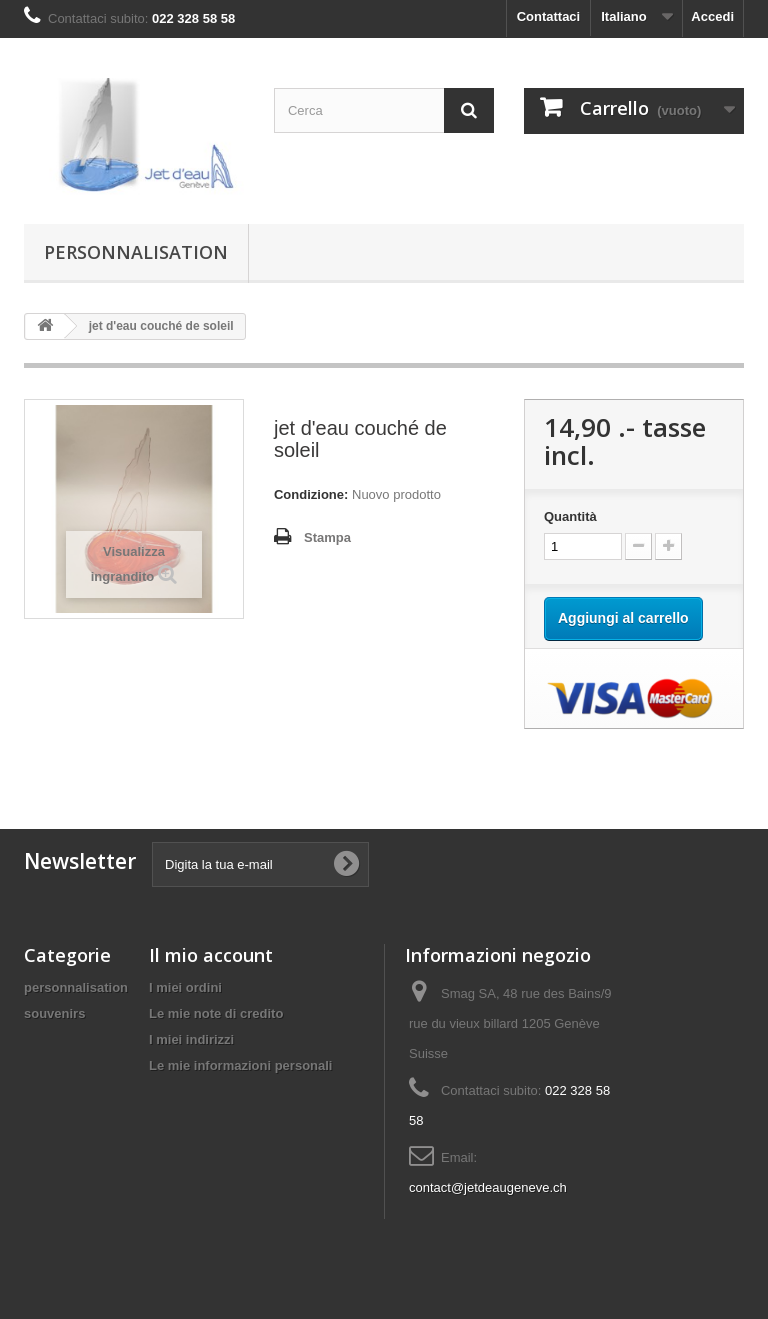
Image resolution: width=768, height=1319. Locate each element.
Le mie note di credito (216, 1013)
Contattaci (549, 16)
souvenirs (54, 1013)
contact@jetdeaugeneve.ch (488, 1187)
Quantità (570, 516)
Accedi (712, 16)
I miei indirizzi (191, 1039)
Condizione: (311, 494)
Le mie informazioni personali (240, 1065)
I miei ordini (185, 987)
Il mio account (211, 955)
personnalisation (136, 252)
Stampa (327, 537)
